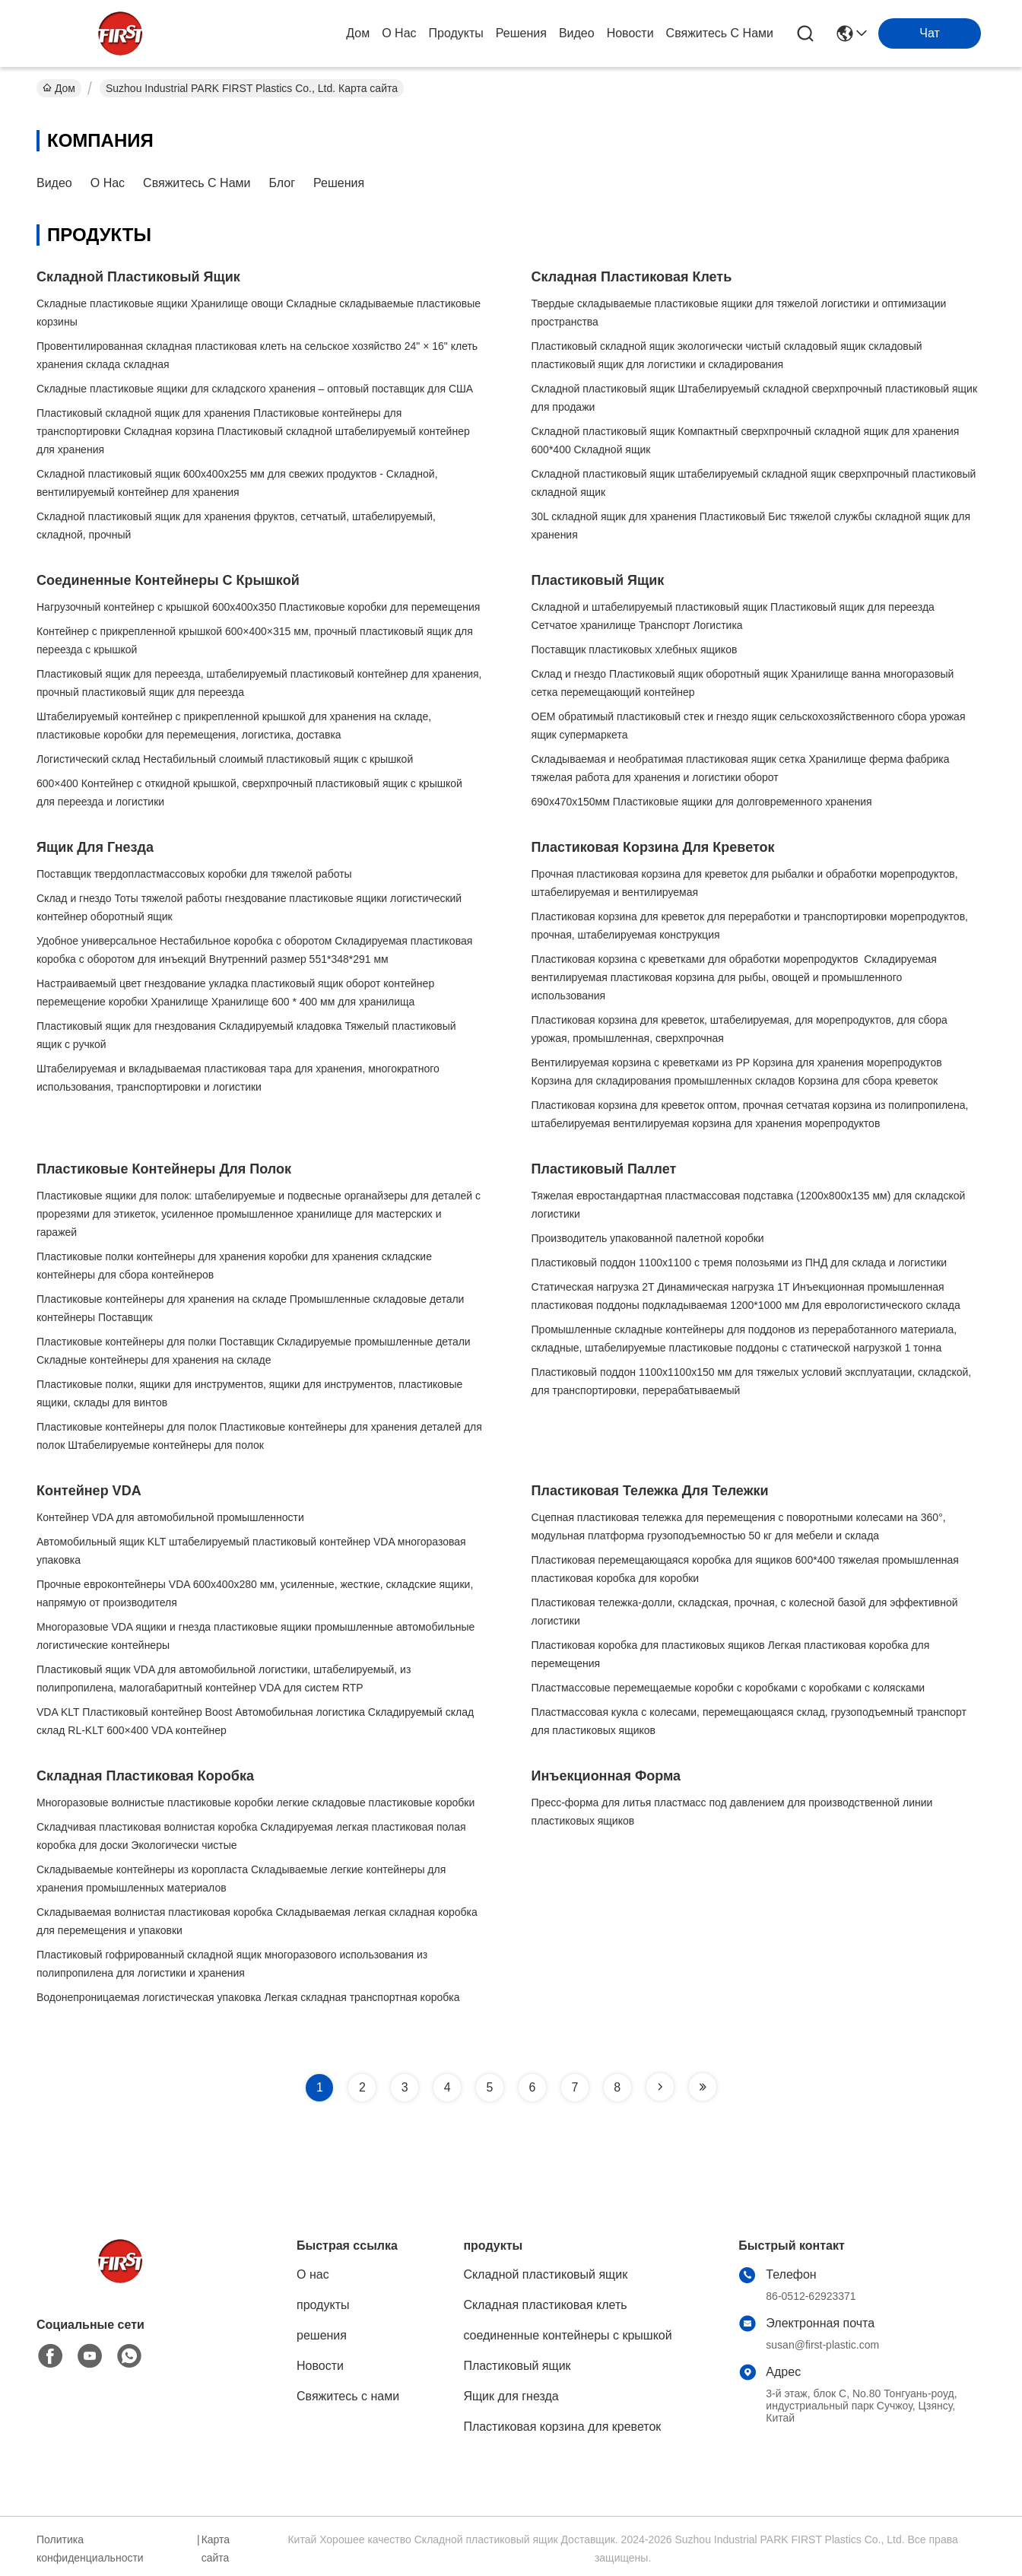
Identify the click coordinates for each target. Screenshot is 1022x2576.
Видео (577, 33)
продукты (456, 33)
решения (521, 33)
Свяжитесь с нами (719, 33)
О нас (399, 33)
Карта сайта (216, 2548)
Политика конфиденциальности (90, 2548)
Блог (282, 182)
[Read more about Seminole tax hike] (660, 2087)
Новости (630, 33)
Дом (358, 33)
